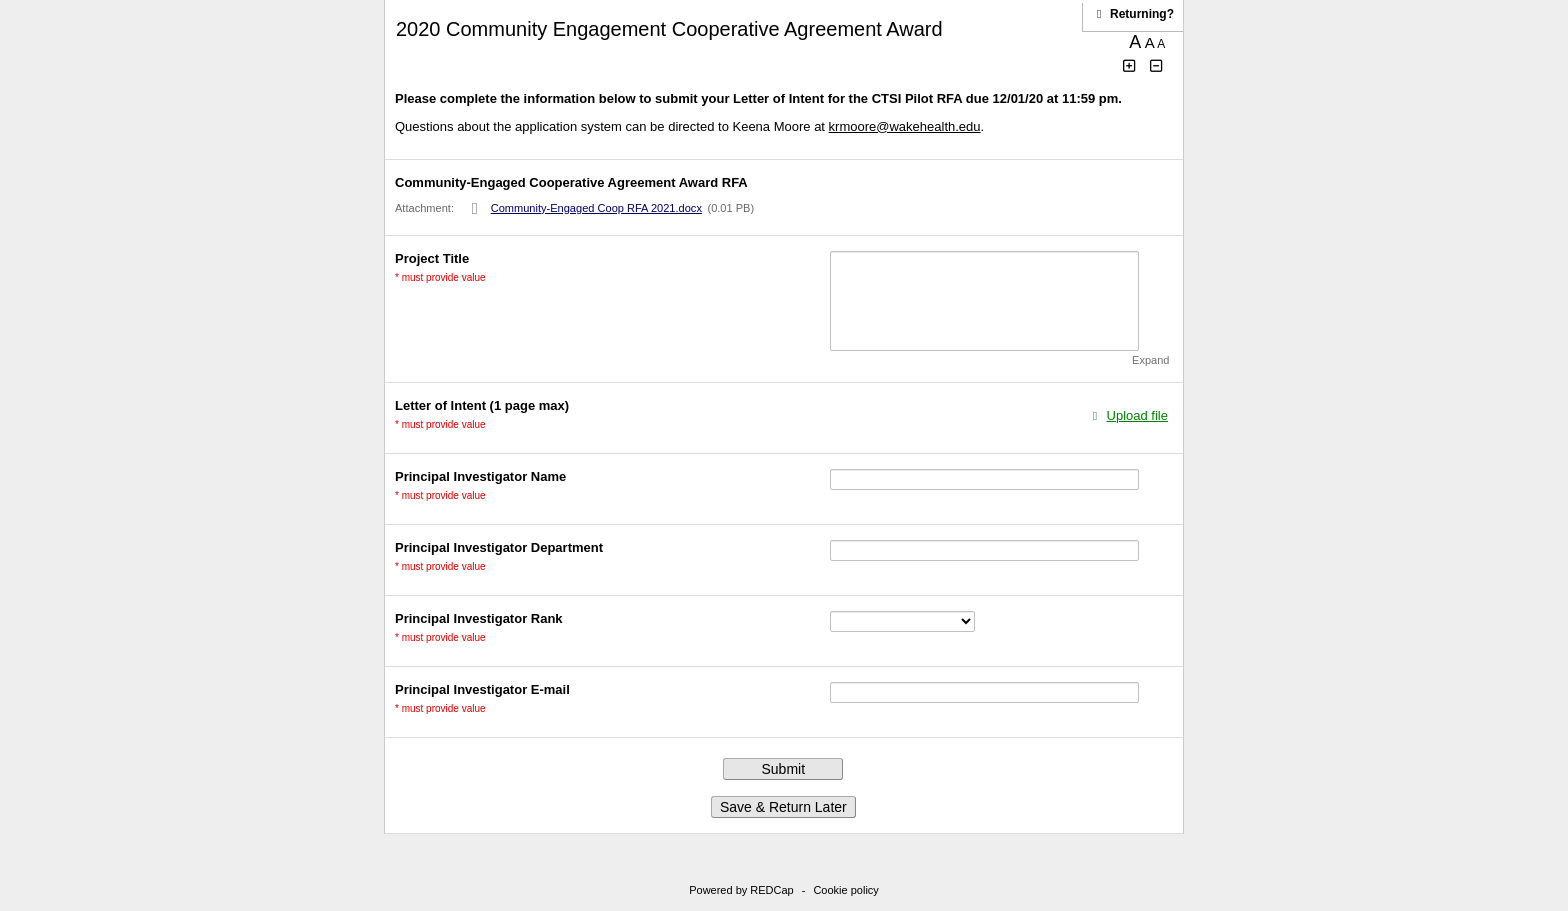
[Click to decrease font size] (1157, 66)
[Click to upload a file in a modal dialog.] (1128, 415)
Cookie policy (845, 890)
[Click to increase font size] (1130, 66)
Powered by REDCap (741, 890)
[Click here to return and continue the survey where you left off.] (1142, 14)
